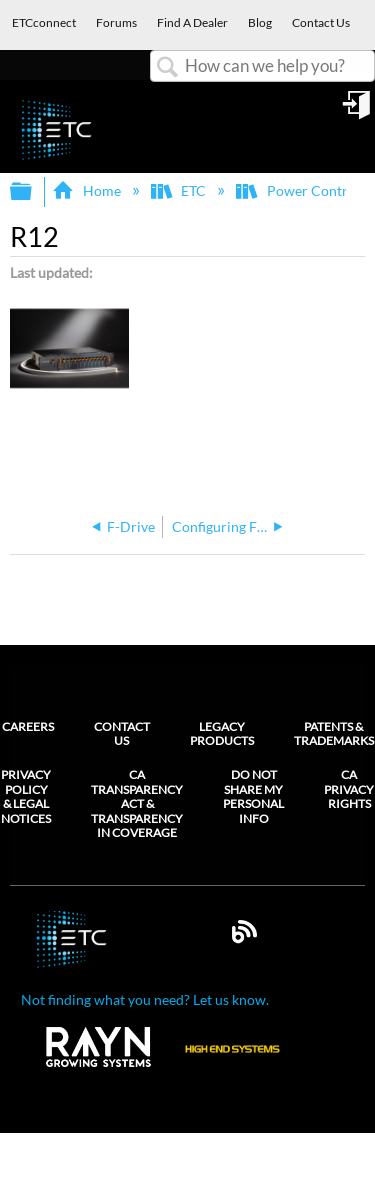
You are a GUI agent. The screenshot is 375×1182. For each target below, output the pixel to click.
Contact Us (122, 733)
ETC (180, 190)
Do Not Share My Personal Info (253, 796)
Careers (28, 726)
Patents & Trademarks (334, 733)
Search (168, 67)
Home (87, 190)
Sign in (358, 112)
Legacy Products (222, 733)
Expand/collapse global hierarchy (34, 192)
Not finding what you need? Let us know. (145, 999)
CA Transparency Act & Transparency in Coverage (137, 804)
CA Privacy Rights (349, 789)
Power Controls (302, 190)
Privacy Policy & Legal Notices (26, 796)
